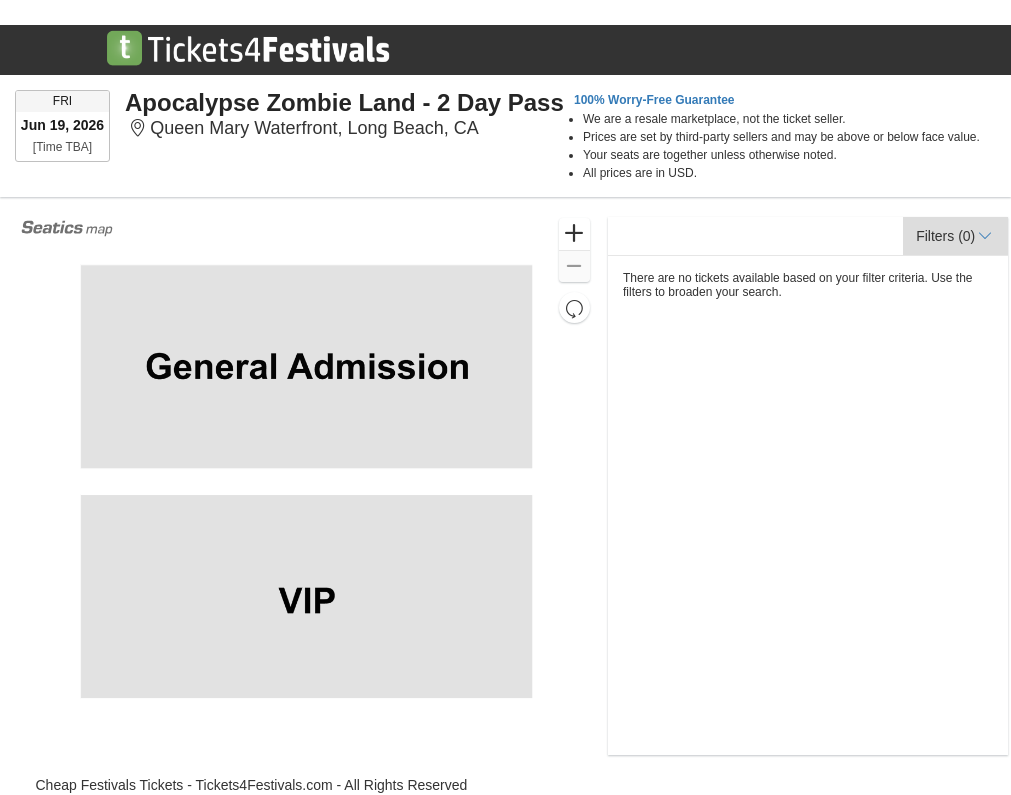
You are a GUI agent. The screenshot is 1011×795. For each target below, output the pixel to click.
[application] (305, 486)
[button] (574, 234)
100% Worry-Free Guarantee (654, 100)
